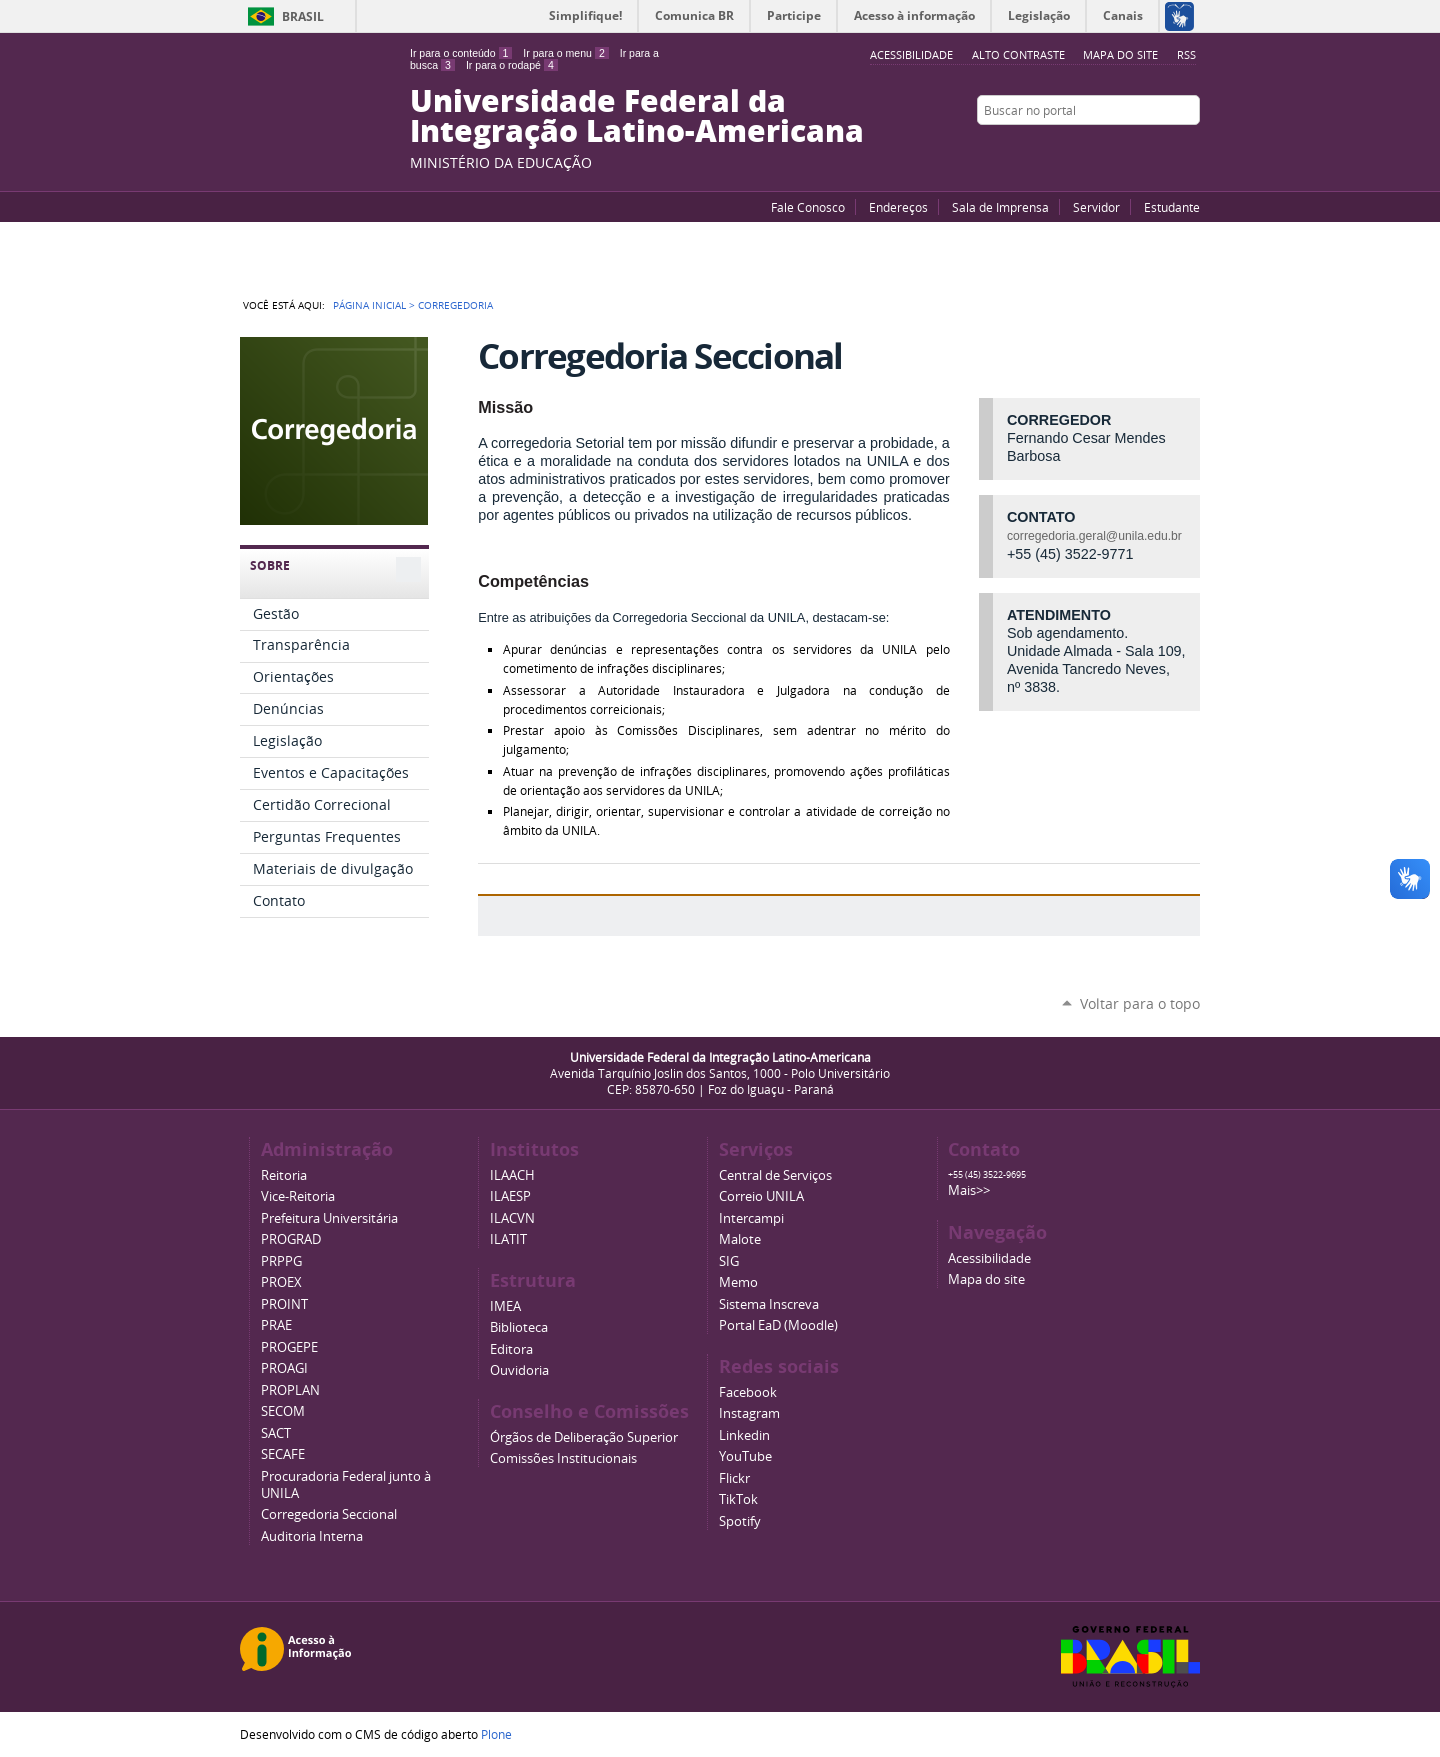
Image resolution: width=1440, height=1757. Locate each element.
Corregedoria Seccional (329, 1514)
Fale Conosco (808, 207)
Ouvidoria (519, 1370)
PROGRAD (291, 1239)
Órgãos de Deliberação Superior (584, 1437)
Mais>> (969, 1190)
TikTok (738, 1499)
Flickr (1165, 149)
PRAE (276, 1325)
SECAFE (283, 1454)
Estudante (1172, 207)
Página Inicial (369, 305)
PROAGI (284, 1368)
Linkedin (744, 1435)
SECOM (283, 1411)
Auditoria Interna (312, 1536)
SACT (276, 1433)
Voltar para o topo (1140, 1003)
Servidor (1096, 207)
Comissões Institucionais (563, 1458)
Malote (740, 1239)
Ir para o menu (565, 53)
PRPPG (281, 1261)
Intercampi (751, 1218)
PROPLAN (290, 1390)
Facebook (1140, 149)
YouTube (1115, 149)
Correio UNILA (761, 1196)
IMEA (505, 1306)
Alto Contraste (1018, 54)
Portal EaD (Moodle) (778, 1325)
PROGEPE (289, 1347)
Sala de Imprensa (1000, 207)
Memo (738, 1282)
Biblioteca (519, 1327)
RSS (1186, 54)
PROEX (281, 1282)
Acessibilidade (989, 1258)
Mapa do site (1120, 54)
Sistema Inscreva (769, 1304)
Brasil (303, 16)
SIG (729, 1261)
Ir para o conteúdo (461, 53)
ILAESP (510, 1196)
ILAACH (512, 1175)
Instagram (1190, 149)
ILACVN (512, 1218)
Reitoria (284, 1175)
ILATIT (508, 1239)
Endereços (898, 207)
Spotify (740, 1521)
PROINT (284, 1304)
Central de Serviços (775, 1175)
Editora (511, 1349)
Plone (496, 1734)
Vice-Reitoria (298, 1196)
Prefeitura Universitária (329, 1218)
